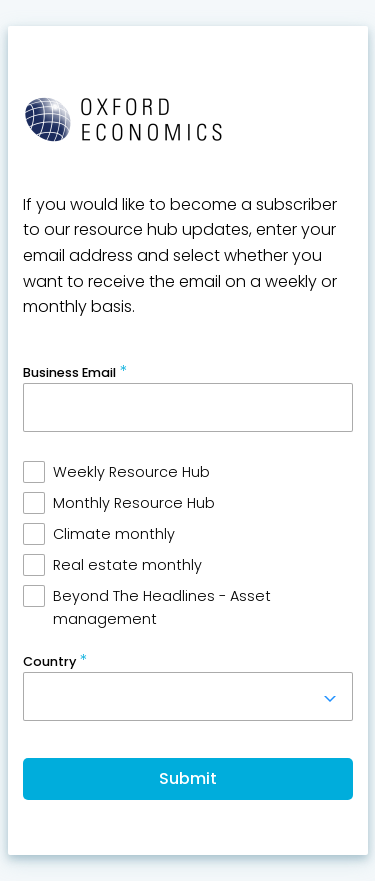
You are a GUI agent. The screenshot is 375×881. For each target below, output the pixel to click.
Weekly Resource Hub (131, 472)
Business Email (69, 372)
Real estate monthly (127, 565)
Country (49, 661)
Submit (188, 778)
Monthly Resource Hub (134, 503)
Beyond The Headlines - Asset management (162, 607)
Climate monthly (114, 534)
